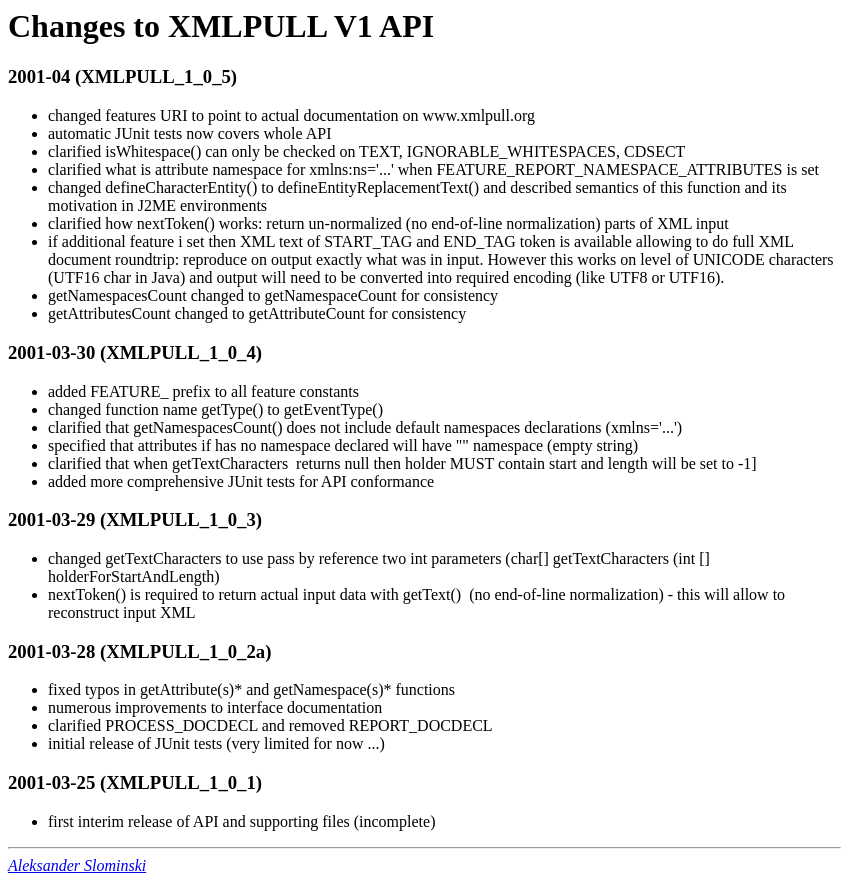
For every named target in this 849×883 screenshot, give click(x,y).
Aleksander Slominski (77, 865)
